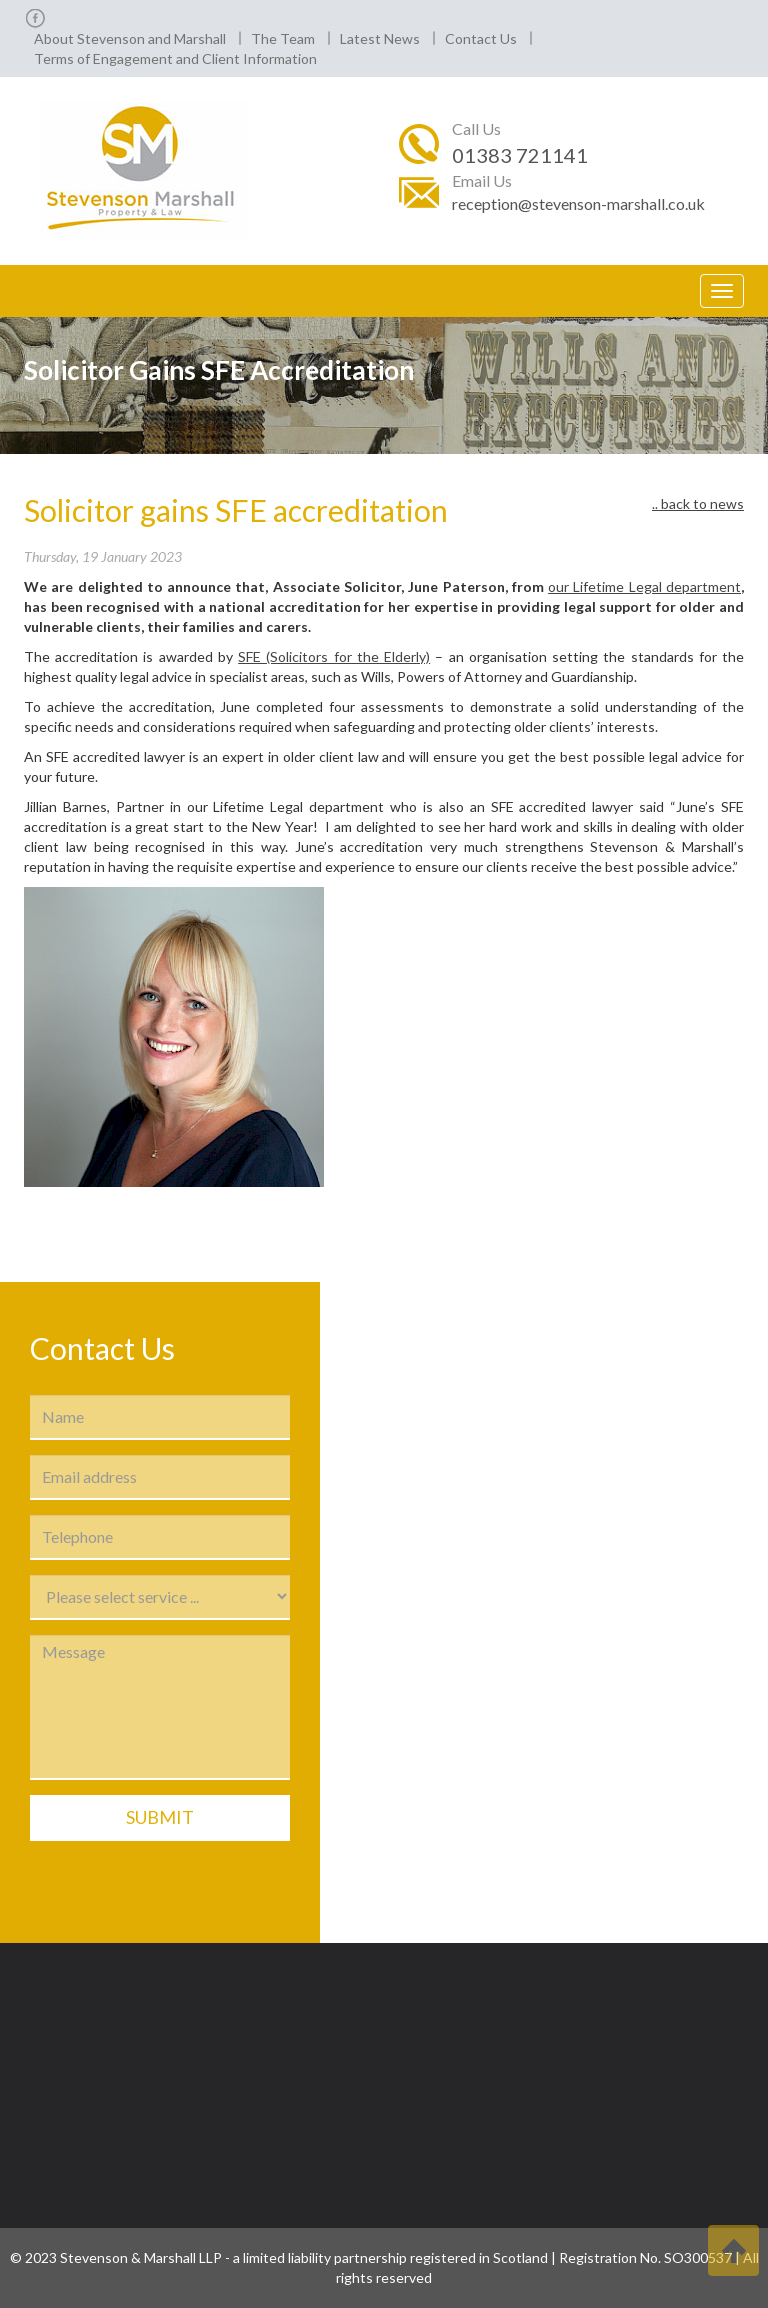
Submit (160, 1817)
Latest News (380, 38)
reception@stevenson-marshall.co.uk (578, 203)
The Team (283, 38)
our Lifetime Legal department (644, 586)
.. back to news (698, 503)
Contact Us (481, 38)
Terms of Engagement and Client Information (175, 58)
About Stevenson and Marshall (130, 38)
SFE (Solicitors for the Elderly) (334, 656)
